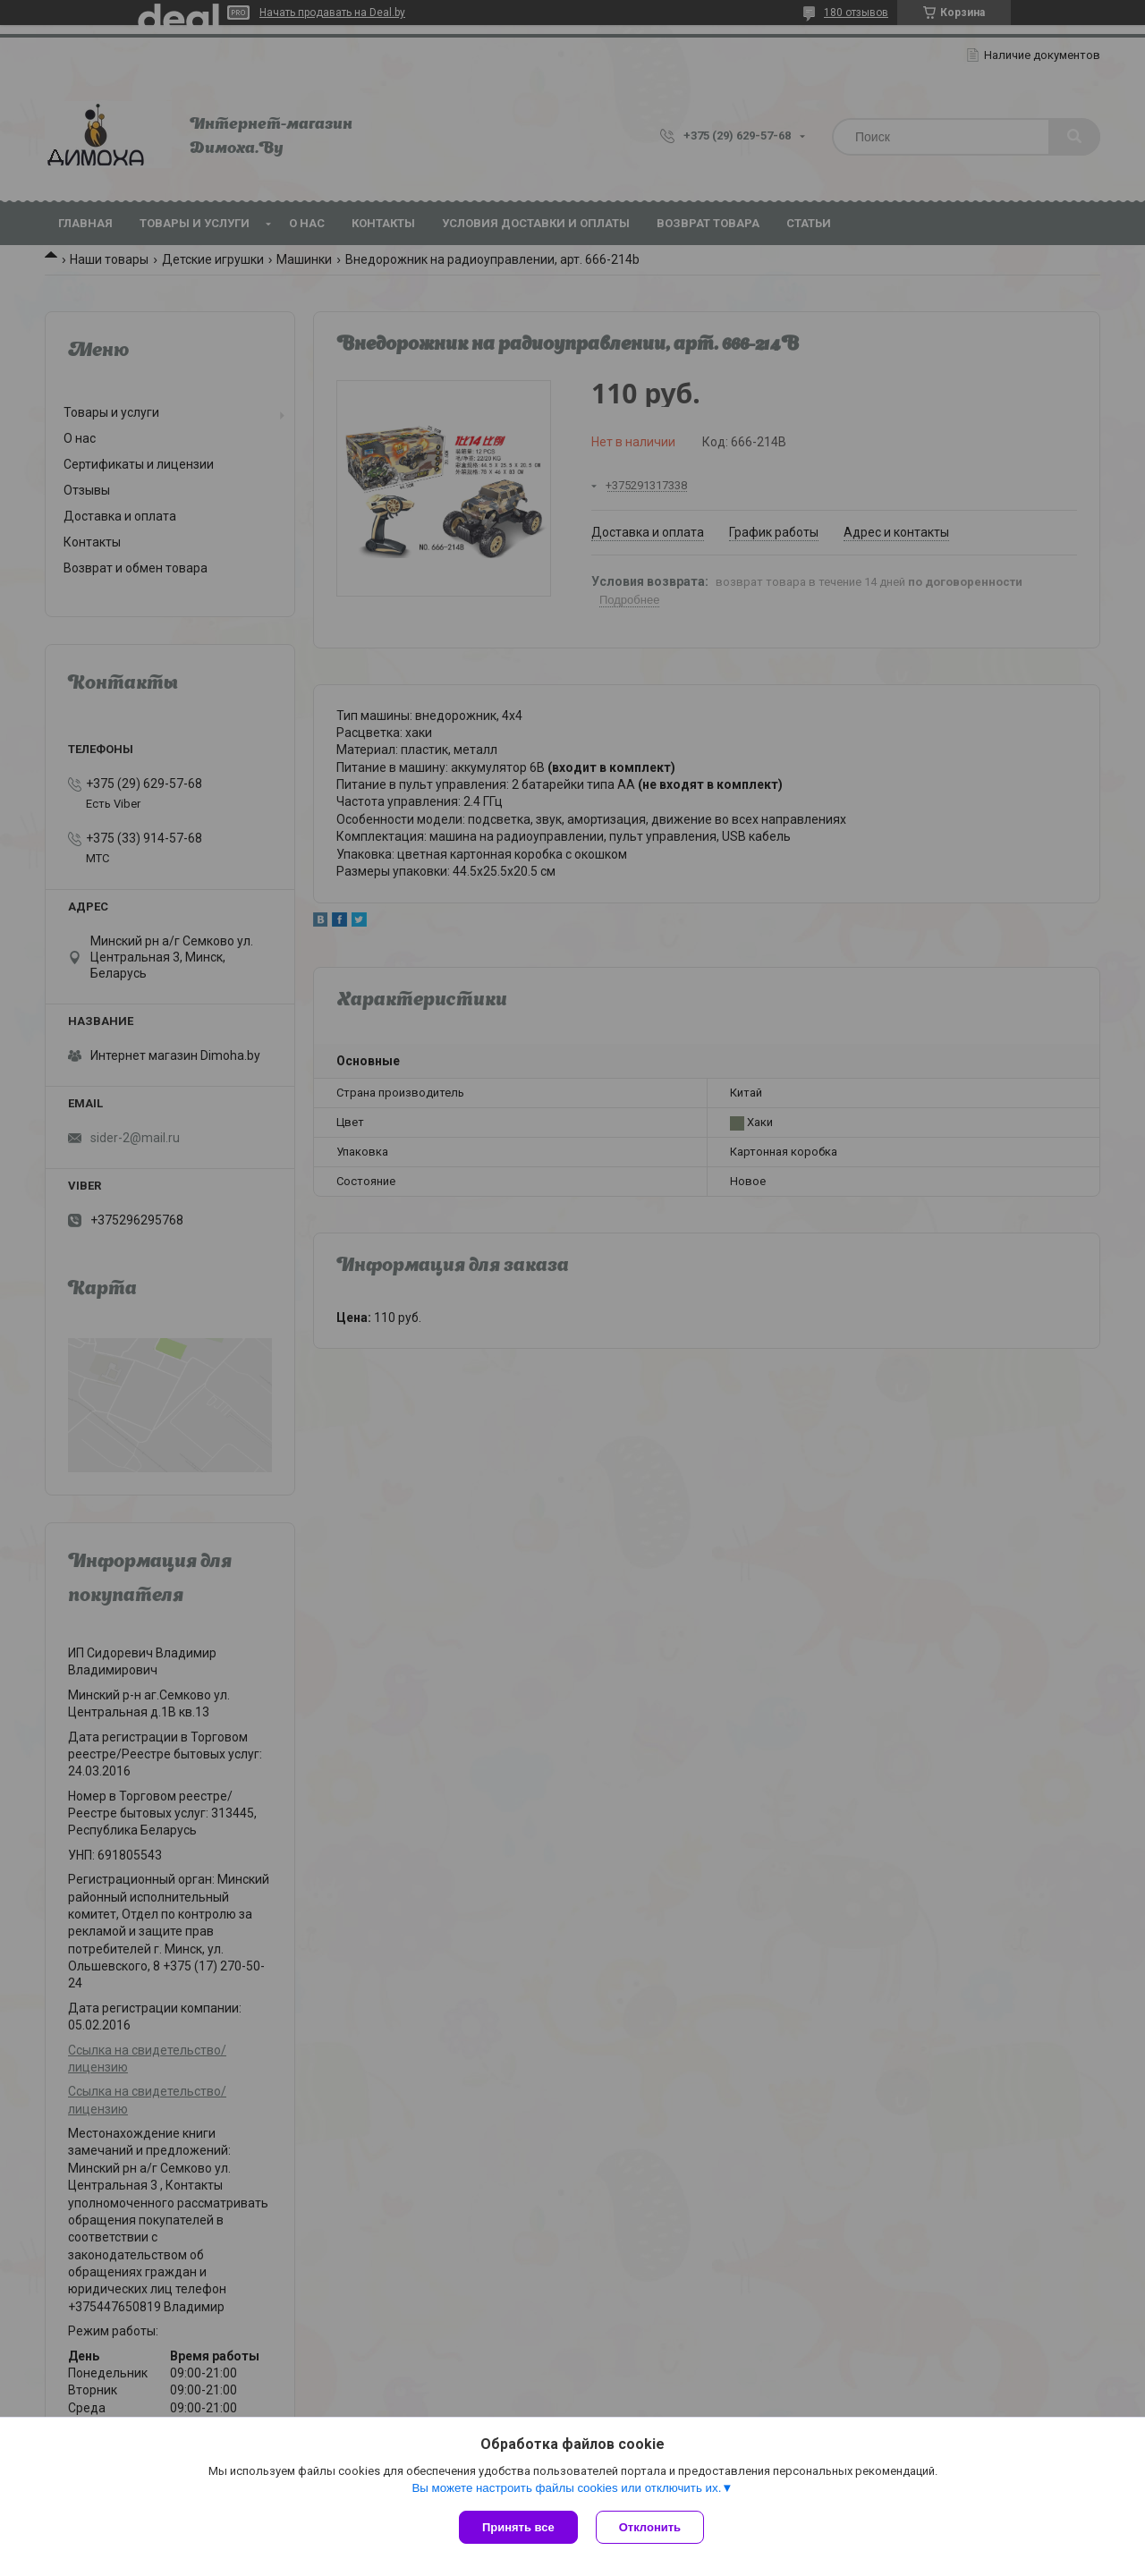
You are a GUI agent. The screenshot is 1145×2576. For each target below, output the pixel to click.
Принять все (518, 2527)
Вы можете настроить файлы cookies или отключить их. (566, 2488)
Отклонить (650, 2527)
